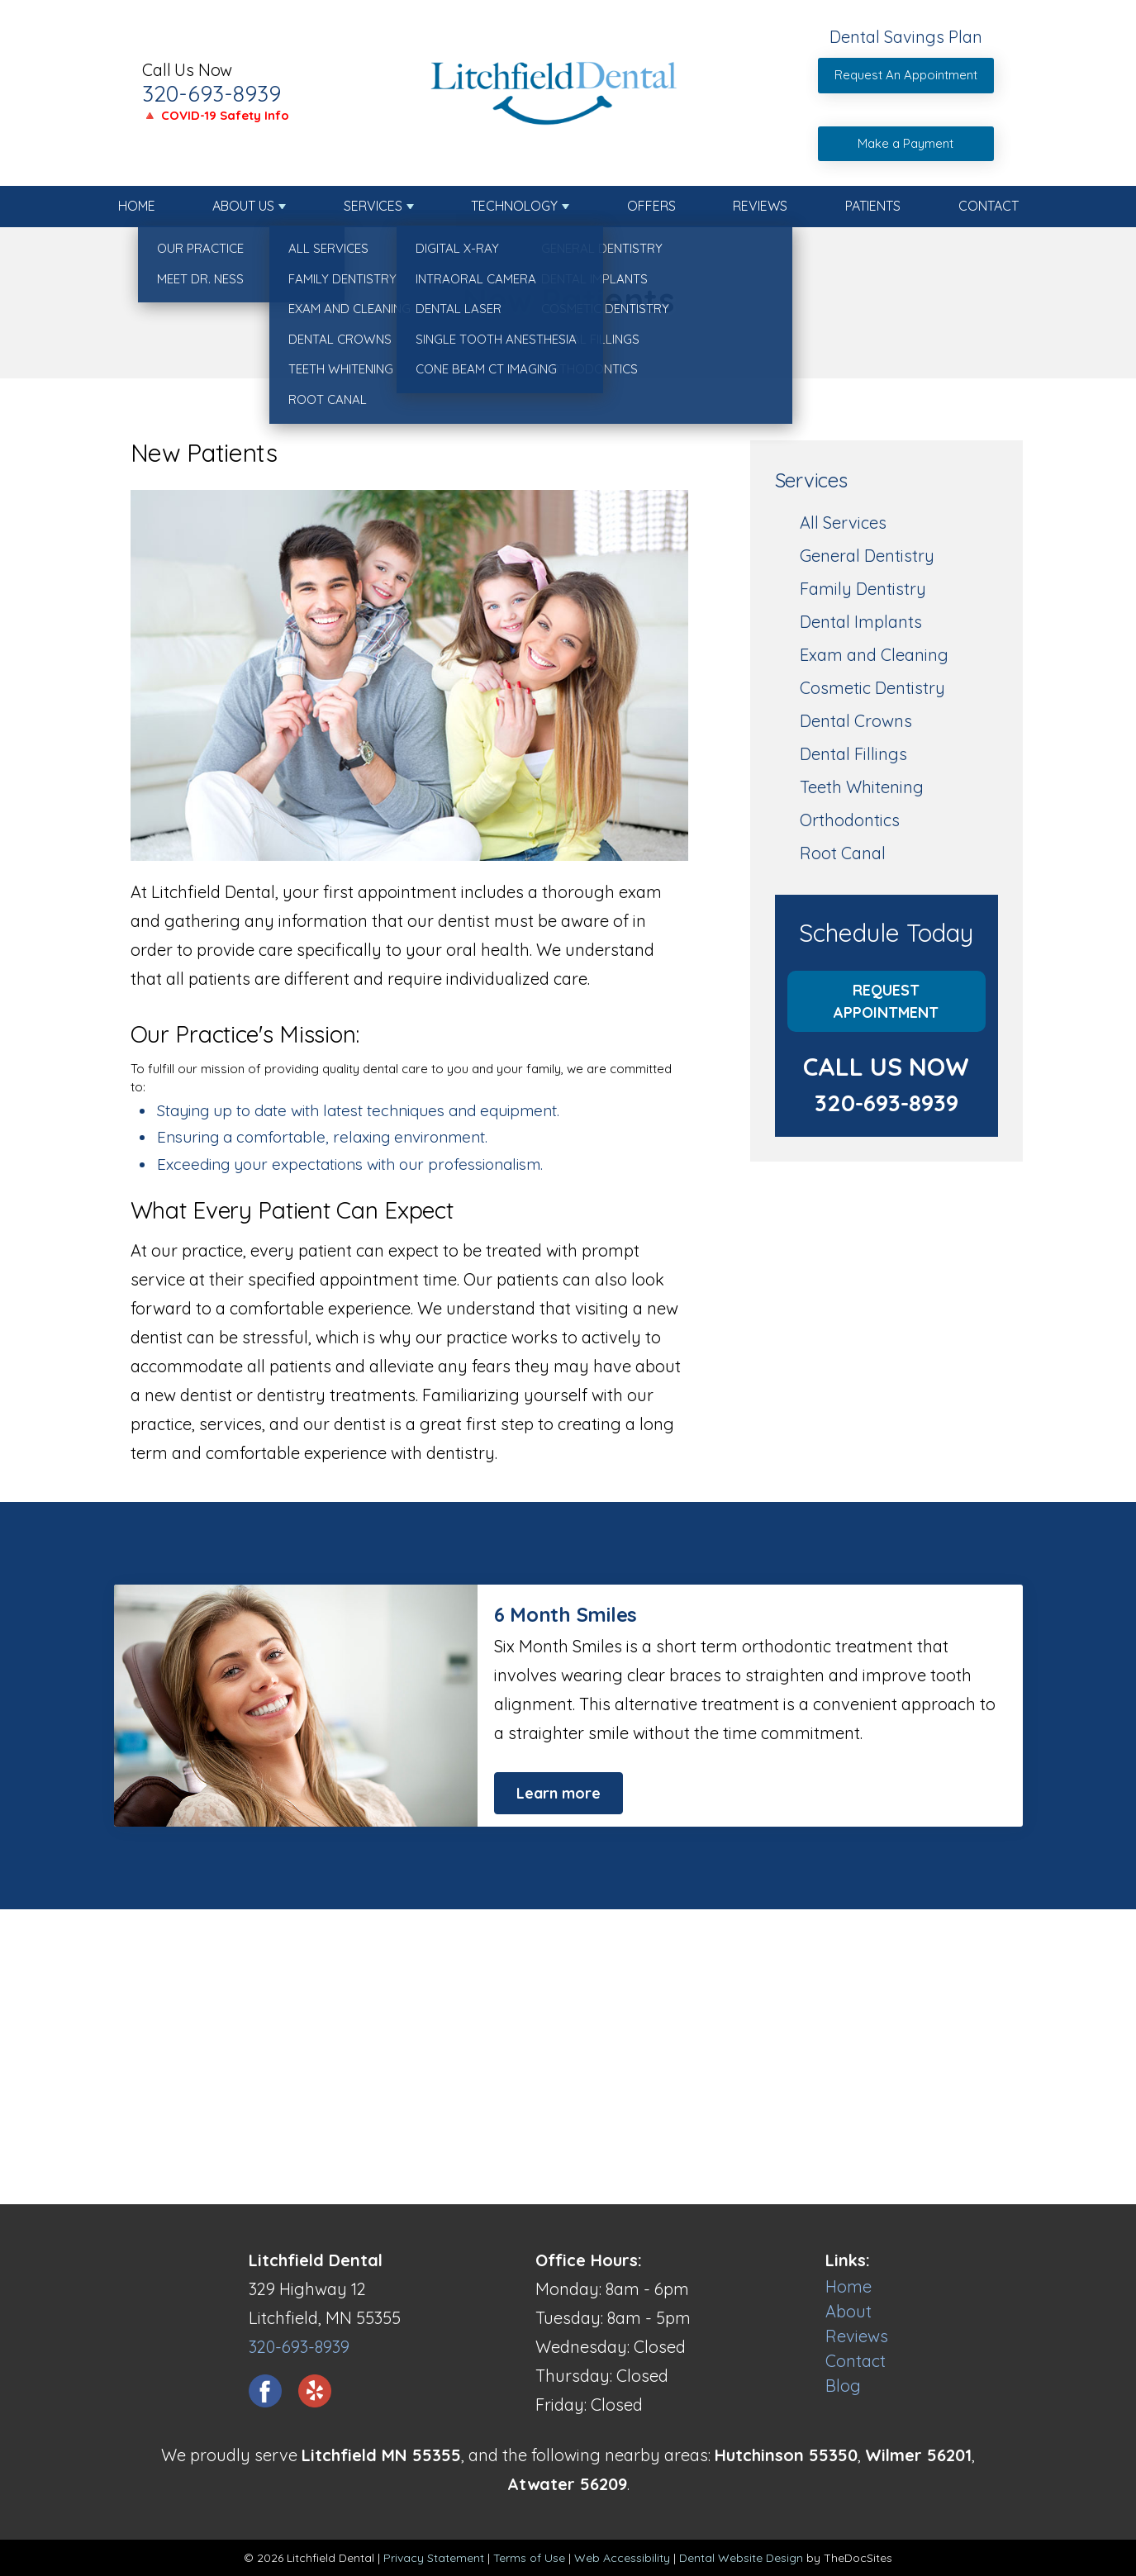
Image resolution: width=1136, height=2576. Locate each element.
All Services (843, 522)
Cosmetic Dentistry (872, 687)
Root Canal (843, 853)
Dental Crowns (856, 721)
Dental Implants (861, 621)
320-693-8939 (211, 93)
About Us (243, 205)
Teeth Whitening (862, 787)
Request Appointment (886, 1001)
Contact (988, 205)
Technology (514, 205)
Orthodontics (850, 820)
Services (373, 205)
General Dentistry (867, 555)
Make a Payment (905, 143)
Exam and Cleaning (874, 654)
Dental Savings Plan (905, 36)
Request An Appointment (905, 75)
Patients (873, 205)
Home (136, 205)
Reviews (760, 205)
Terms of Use (529, 2557)
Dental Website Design (741, 2557)
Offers (651, 205)
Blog (843, 2385)
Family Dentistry (863, 588)
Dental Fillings (853, 754)
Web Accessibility (622, 2557)
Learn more (558, 1793)
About (848, 2311)
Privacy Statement (433, 2557)
